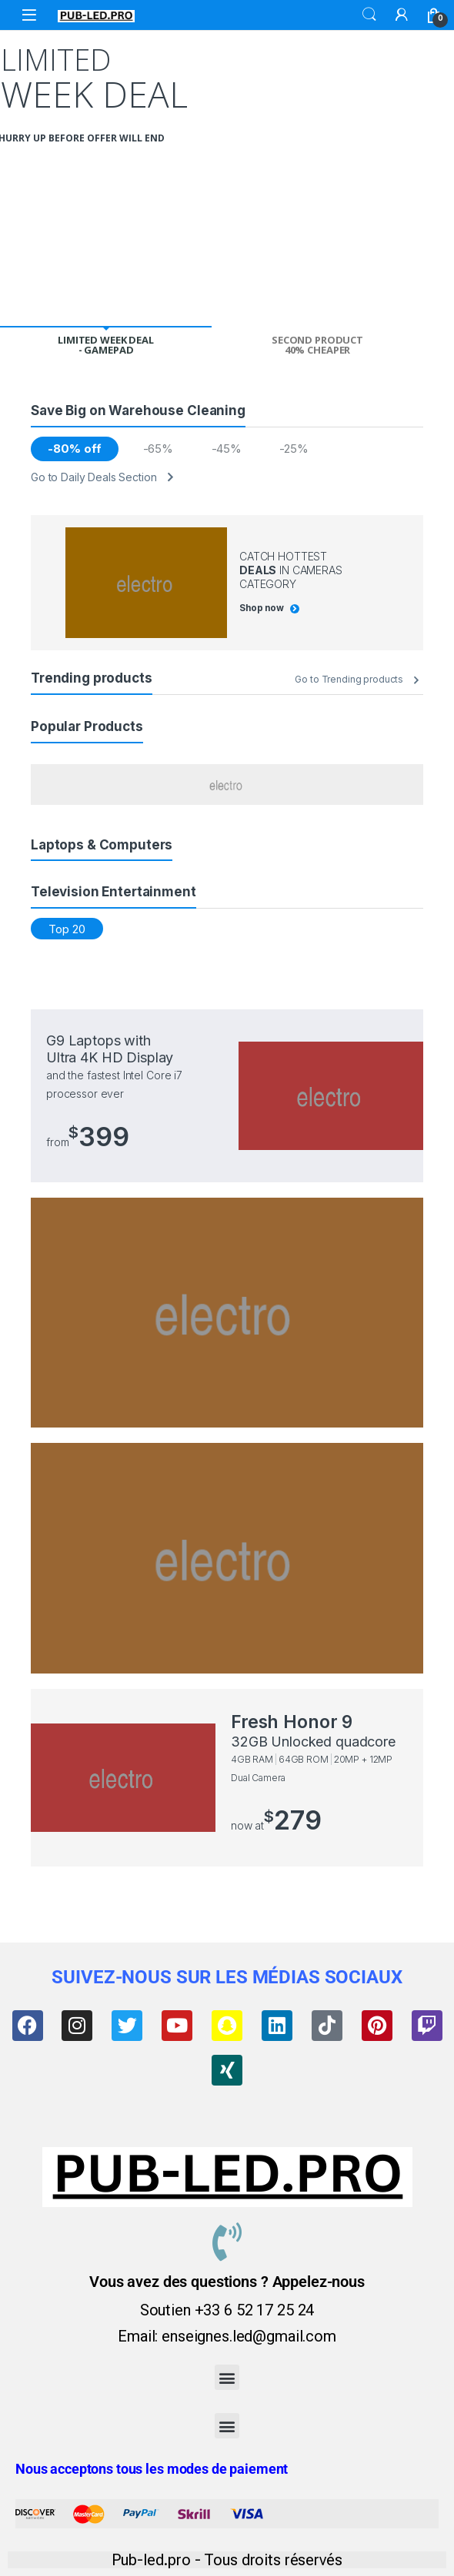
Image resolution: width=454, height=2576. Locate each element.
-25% (293, 448)
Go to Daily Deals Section (94, 477)
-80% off (74, 448)
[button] (227, 2377)
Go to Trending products (349, 679)
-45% (227, 448)
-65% (158, 448)
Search (369, 14)
